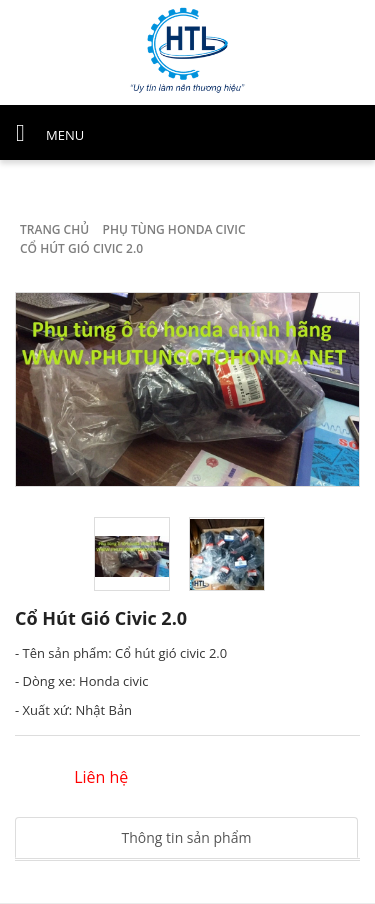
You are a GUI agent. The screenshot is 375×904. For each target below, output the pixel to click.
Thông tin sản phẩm (187, 837)
